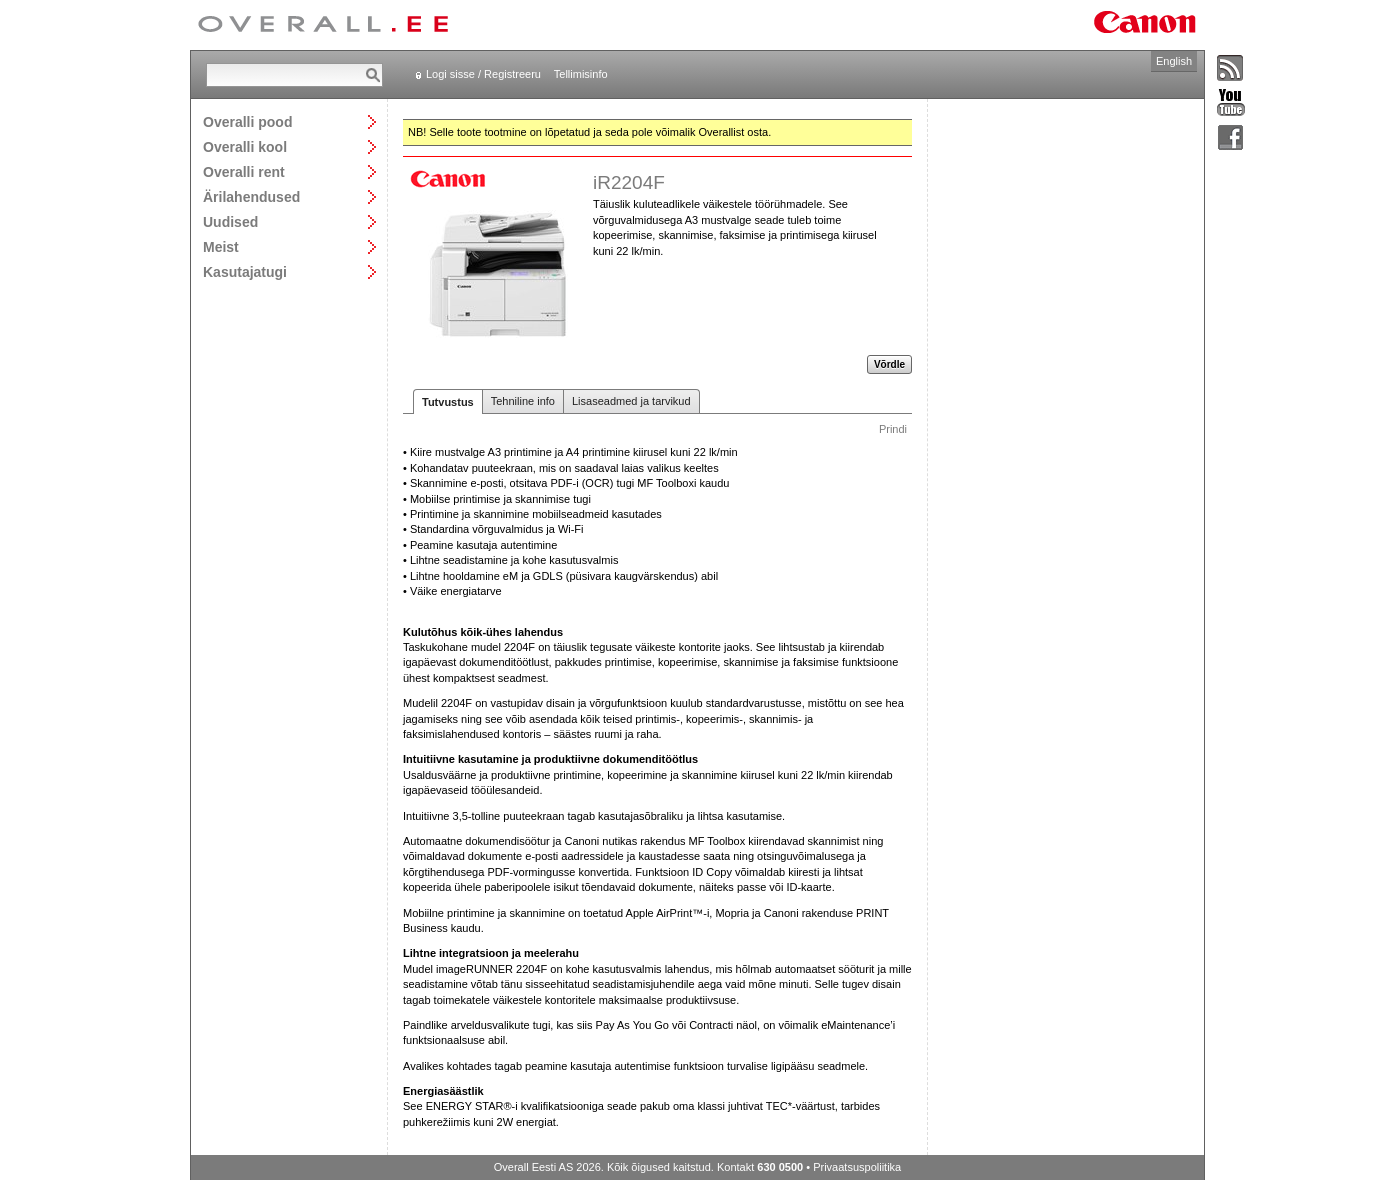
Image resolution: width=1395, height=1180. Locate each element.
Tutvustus (448, 402)
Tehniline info (523, 401)
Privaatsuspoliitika (857, 1167)
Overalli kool (245, 146)
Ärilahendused (251, 196)
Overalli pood (247, 121)
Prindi (893, 429)
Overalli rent (244, 171)
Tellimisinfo (581, 74)
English (1174, 61)
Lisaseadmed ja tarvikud (631, 401)
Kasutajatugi (245, 271)
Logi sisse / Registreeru (483, 74)
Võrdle (889, 364)
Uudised (230, 221)
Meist (221, 246)
